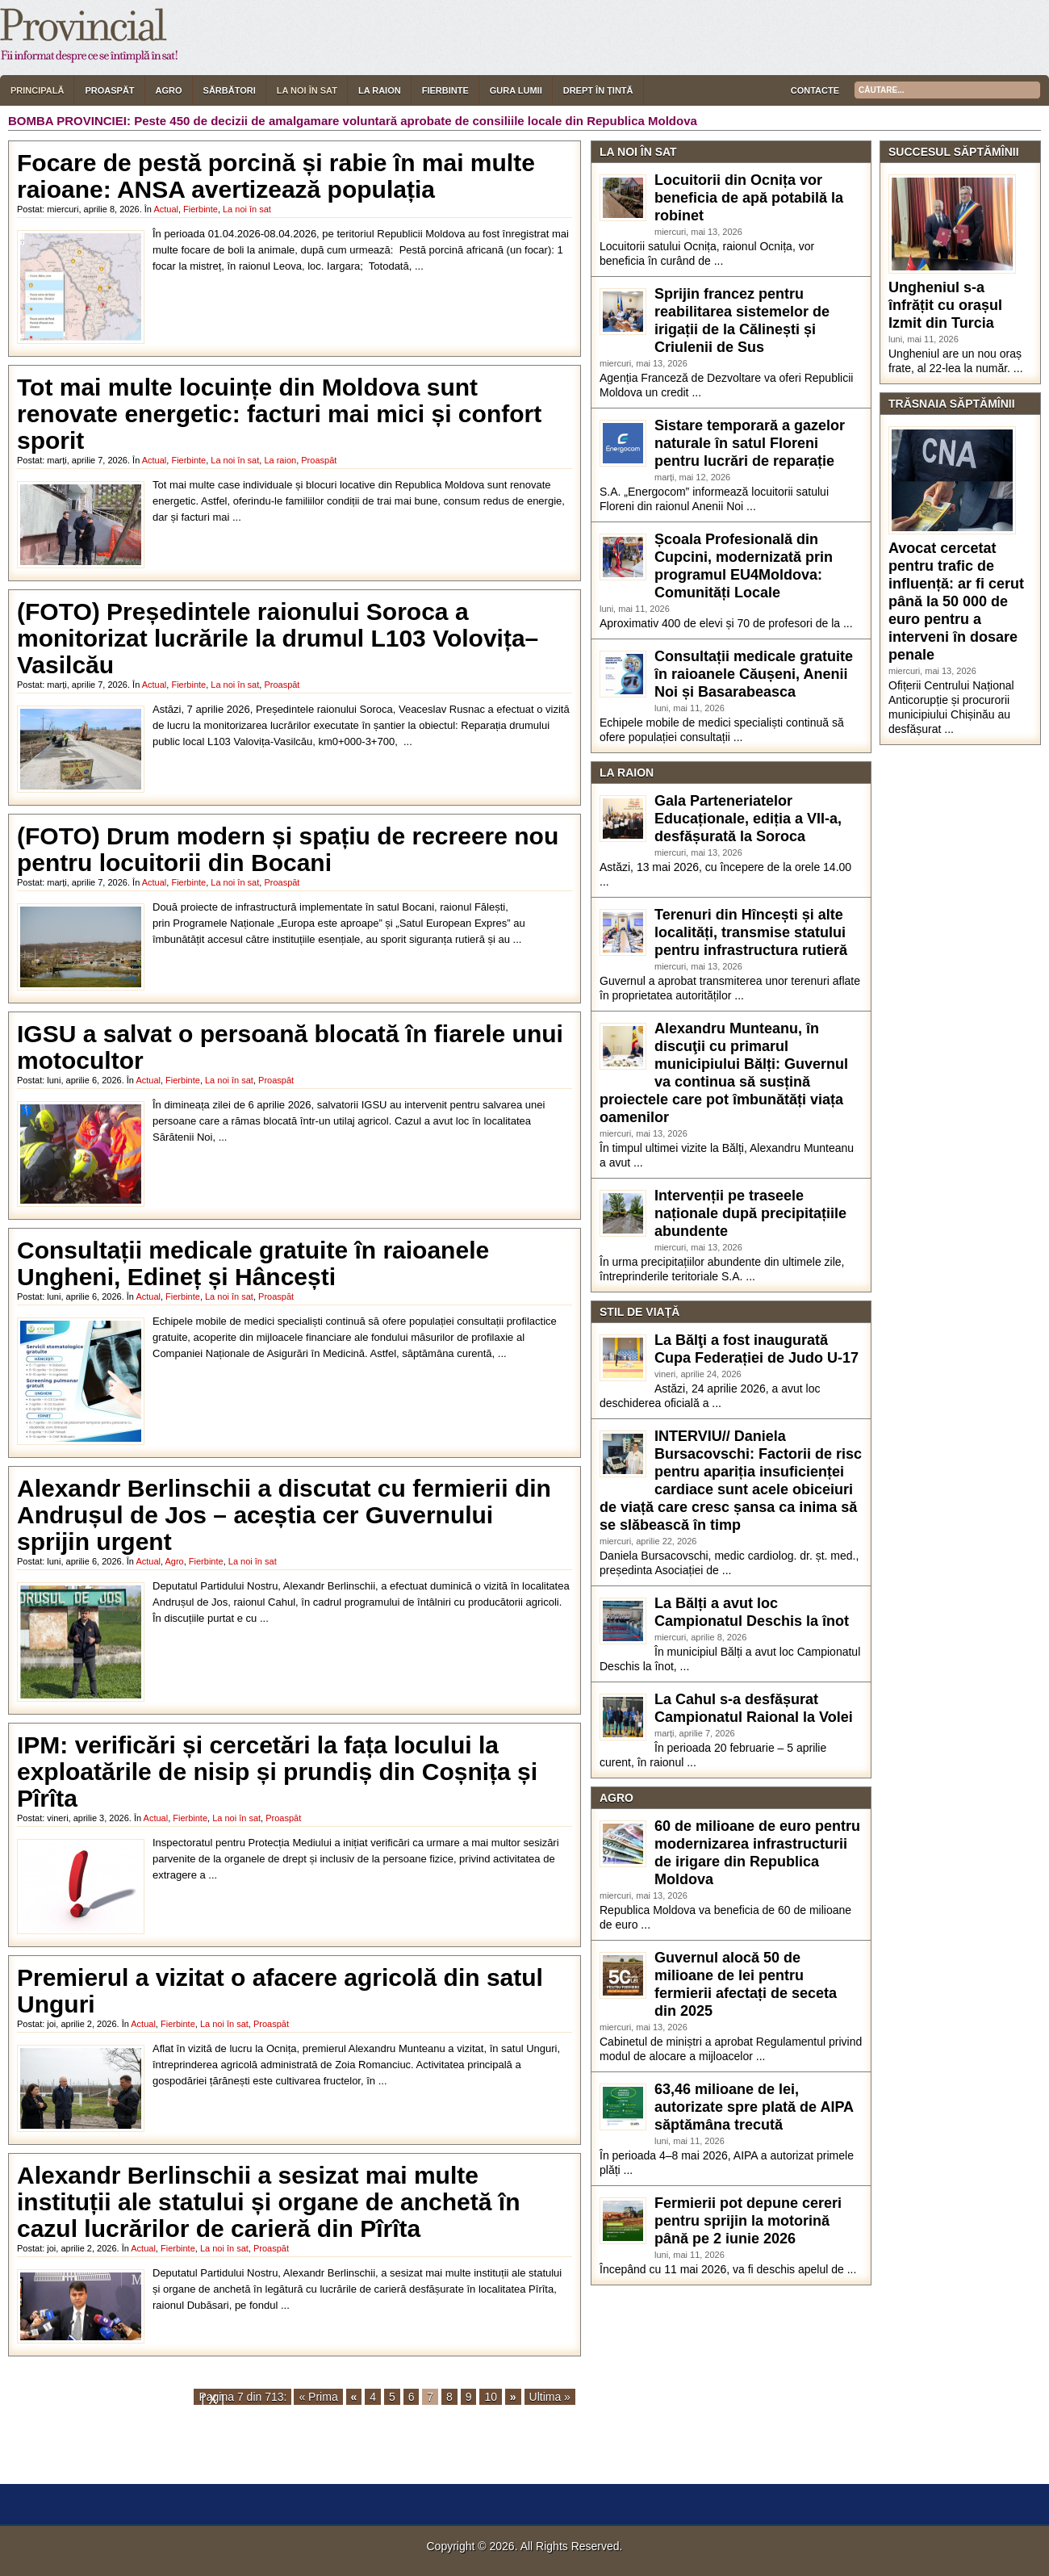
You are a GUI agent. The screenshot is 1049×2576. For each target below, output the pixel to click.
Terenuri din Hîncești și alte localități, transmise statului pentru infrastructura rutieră (750, 932)
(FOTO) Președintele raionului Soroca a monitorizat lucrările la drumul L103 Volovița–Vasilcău (277, 638)
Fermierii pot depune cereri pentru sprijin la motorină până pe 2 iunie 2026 (748, 2221)
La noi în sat (307, 90)
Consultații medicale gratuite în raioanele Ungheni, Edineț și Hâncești (253, 1263)
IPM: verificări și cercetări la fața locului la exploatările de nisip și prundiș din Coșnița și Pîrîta (277, 1772)
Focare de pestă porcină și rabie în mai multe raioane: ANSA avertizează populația (276, 176)
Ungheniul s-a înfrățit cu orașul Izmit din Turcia (945, 305)
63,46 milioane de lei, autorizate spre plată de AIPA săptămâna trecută (753, 2107)
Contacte (815, 90)
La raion (379, 90)
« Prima (318, 2396)
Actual (165, 209)
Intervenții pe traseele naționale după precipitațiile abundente (750, 1213)
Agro (169, 90)
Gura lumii (516, 90)
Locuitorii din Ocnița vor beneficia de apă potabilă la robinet (748, 198)
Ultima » (549, 2396)
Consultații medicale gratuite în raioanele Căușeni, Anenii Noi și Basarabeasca (753, 674)
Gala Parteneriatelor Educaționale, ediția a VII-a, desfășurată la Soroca (748, 818)
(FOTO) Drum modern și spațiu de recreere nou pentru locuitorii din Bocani (287, 849)
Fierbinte (445, 90)
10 (490, 2396)
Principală (37, 90)
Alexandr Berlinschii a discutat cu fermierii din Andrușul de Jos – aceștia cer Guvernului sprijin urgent (284, 1515)
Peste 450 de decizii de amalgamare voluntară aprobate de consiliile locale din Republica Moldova (415, 121)
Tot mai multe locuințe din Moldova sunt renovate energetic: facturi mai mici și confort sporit (279, 414)
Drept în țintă (598, 90)
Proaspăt (109, 90)
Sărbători (229, 90)
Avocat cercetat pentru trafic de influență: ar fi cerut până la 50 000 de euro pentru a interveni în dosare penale (956, 601)
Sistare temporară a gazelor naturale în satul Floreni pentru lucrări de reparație (749, 443)
